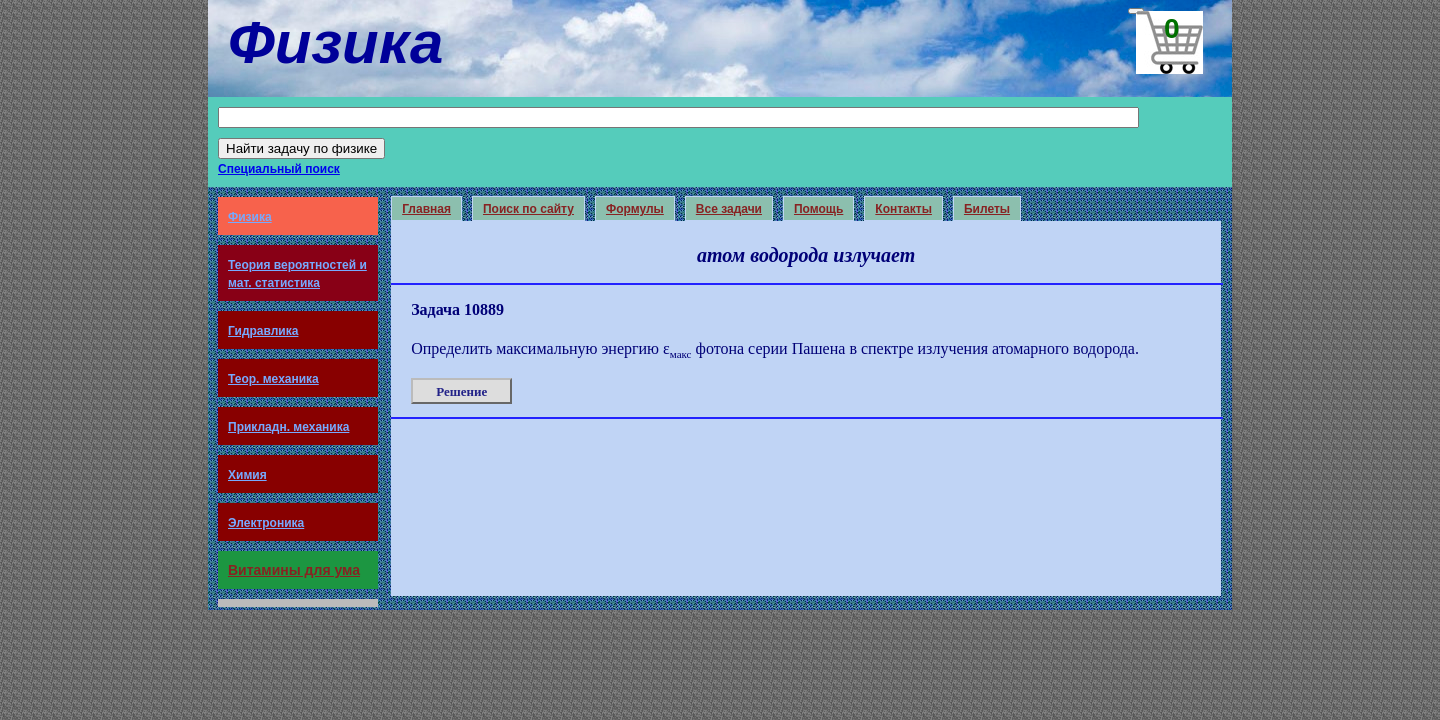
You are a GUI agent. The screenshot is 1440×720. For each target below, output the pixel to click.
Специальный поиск (279, 169)
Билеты (987, 209)
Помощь (818, 209)
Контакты (903, 209)
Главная (426, 209)
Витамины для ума (294, 570)
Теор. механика (273, 379)
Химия (247, 475)
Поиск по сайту (528, 209)
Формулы (635, 209)
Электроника (266, 523)
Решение (461, 391)
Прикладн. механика (288, 427)
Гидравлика (263, 331)
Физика (250, 217)
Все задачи (729, 209)
